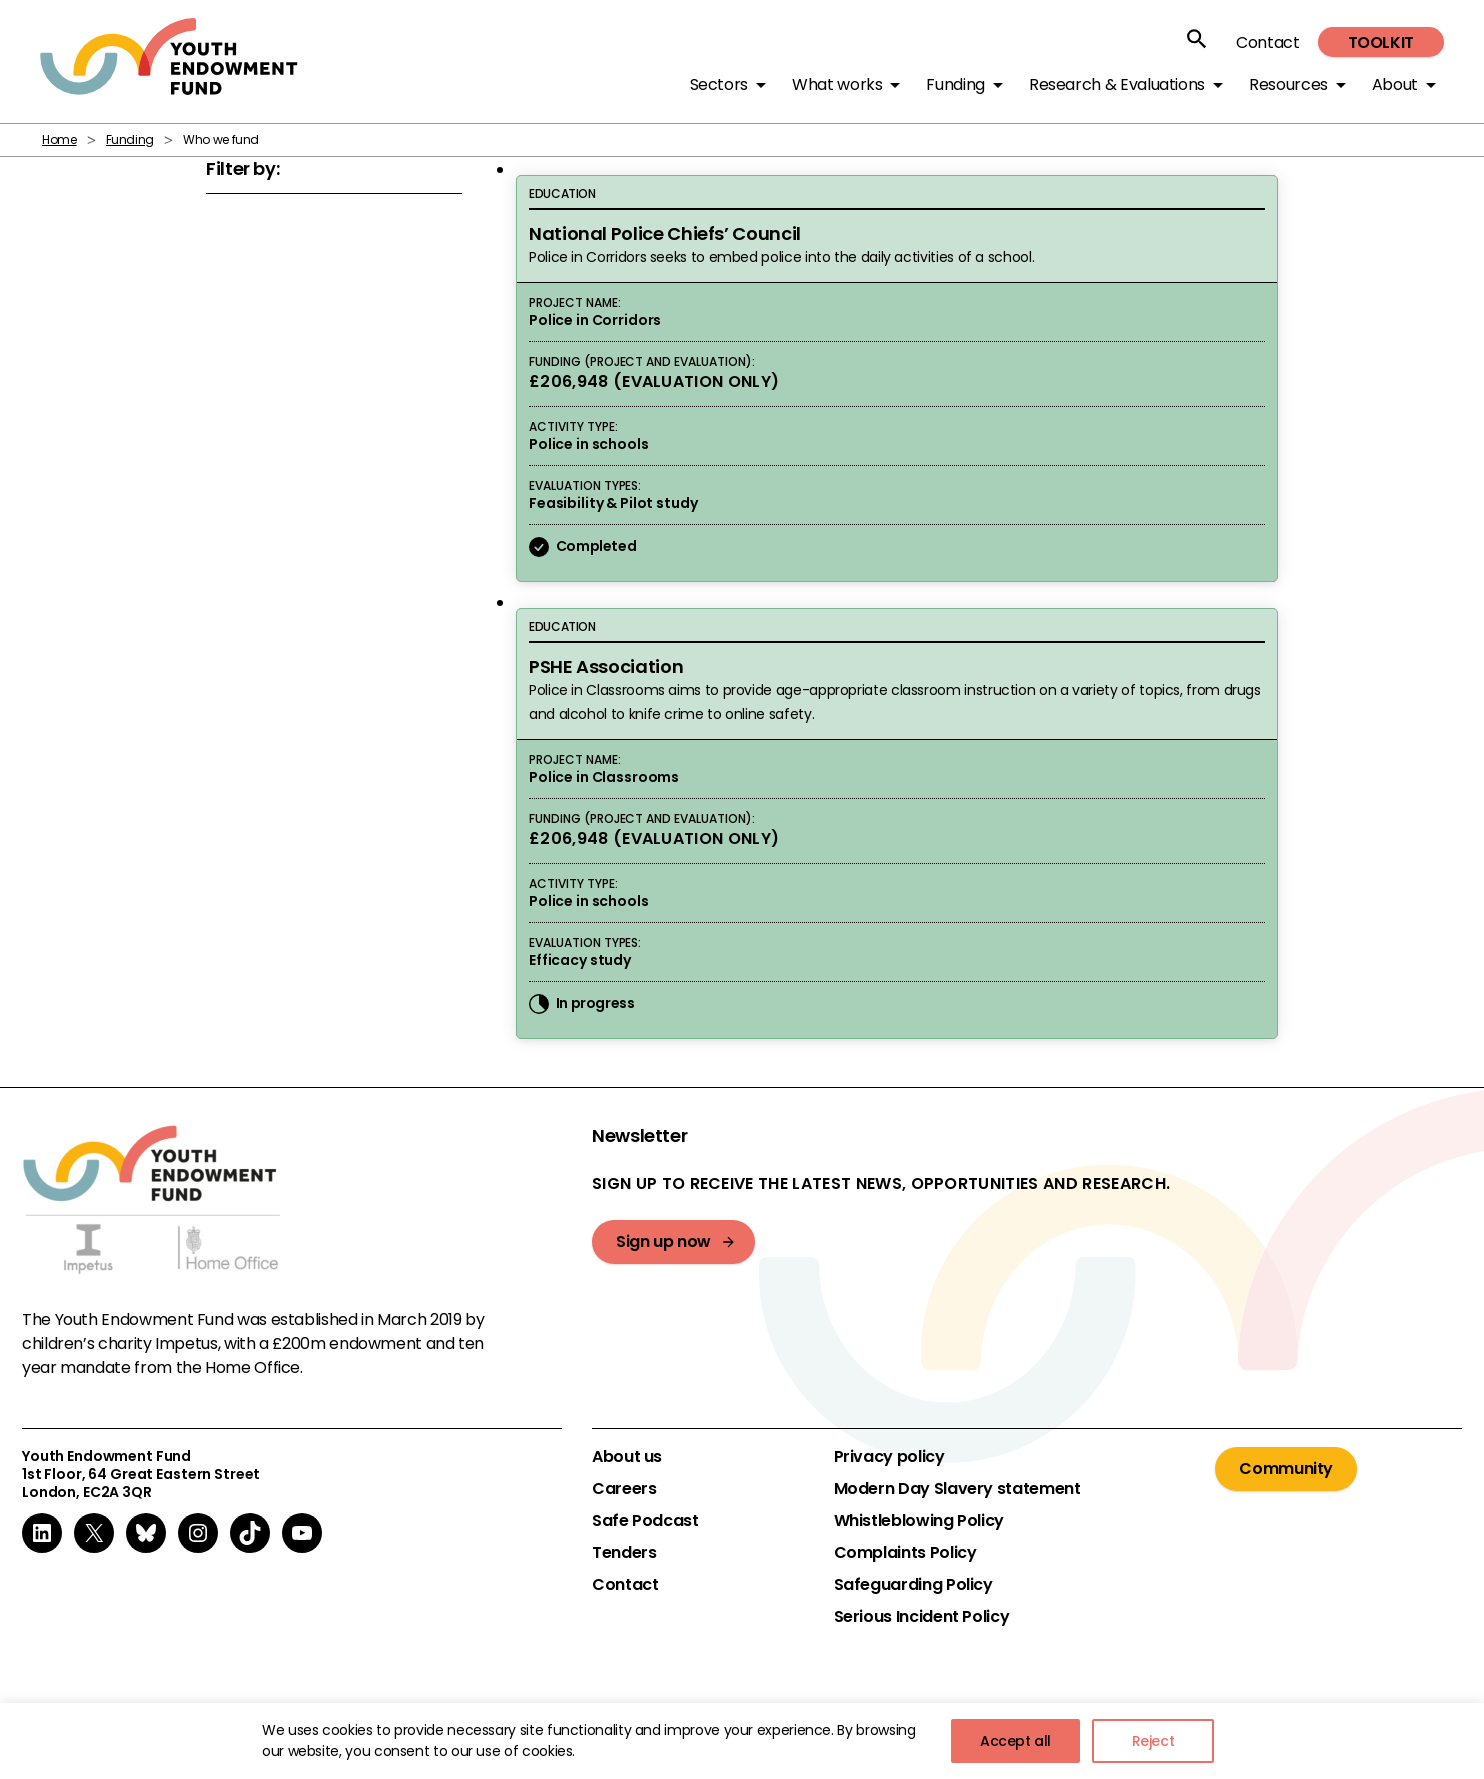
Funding (130, 139)
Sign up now (663, 1241)
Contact (1267, 42)
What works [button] (837, 84)
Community (1286, 1468)
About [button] (1395, 84)
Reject (1153, 1741)
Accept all (1015, 1741)
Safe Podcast (645, 1521)
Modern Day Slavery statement (957, 1489)
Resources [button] (1288, 84)
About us (627, 1457)
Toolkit (1381, 42)
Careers (624, 1489)
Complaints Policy (905, 1553)
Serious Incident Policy (922, 1617)
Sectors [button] (719, 84)
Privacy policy (889, 1457)
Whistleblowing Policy (919, 1521)
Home (59, 139)
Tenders (624, 1553)
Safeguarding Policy (913, 1585)
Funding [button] (955, 84)
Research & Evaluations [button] (1117, 84)
